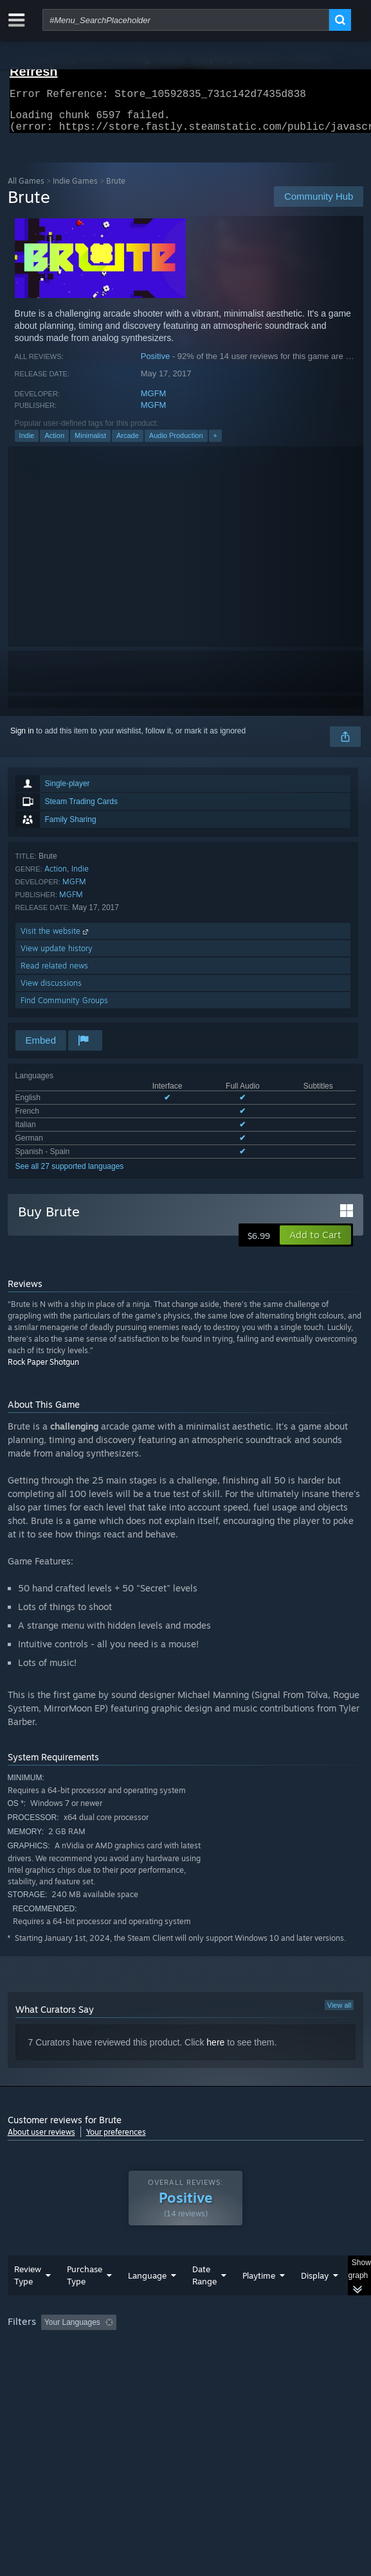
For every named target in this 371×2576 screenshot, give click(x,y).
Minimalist (90, 443)
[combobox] (185, 20)
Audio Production (176, 443)
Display (315, 2301)
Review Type (27, 2301)
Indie (27, 443)
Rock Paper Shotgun (43, 1369)
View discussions (51, 990)
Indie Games (75, 188)
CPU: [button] (236, 2365)
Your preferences (116, 2139)
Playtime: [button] (301, 2348)
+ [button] (215, 443)
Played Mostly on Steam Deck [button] (62, 2365)
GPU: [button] (279, 2365)
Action (54, 443)
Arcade (127, 443)
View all (339, 2013)
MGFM (154, 401)
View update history (57, 956)
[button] (315, 1242)
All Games (26, 188)
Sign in (22, 738)
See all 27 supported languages (69, 1174)
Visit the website (56, 938)
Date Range (204, 2301)
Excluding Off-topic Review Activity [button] (202, 2348)
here (215, 2050)
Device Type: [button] (33, 2380)
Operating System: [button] (170, 2365)
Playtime (258, 2301)
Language (147, 2301)
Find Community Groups (64, 1008)
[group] (186, 2364)
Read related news (54, 973)
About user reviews (41, 2139)
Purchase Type (84, 2301)
